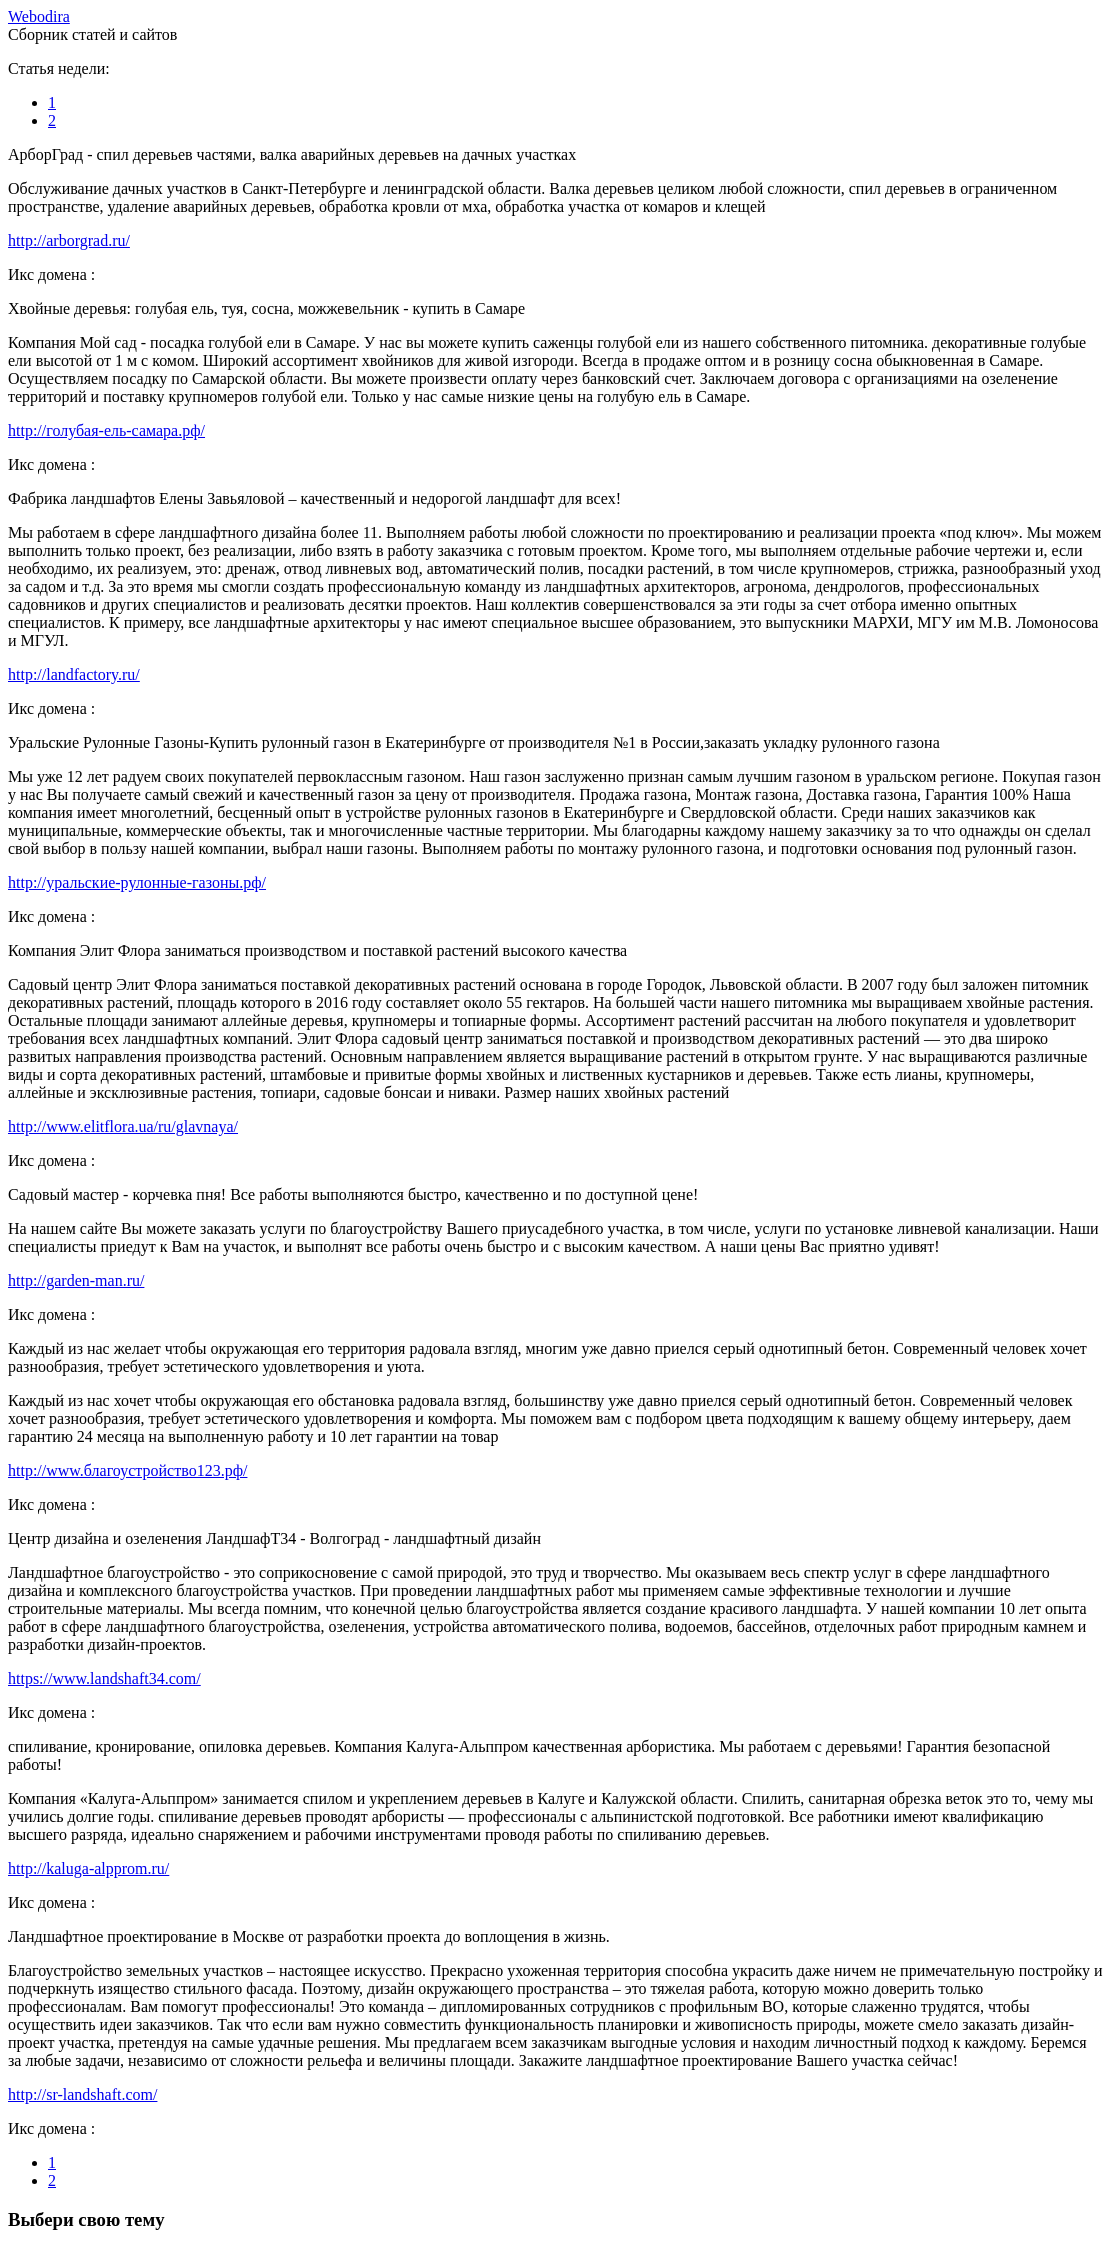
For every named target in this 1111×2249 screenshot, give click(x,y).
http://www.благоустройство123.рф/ (127, 1470)
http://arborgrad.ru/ (69, 240)
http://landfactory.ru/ (74, 674)
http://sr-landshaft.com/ (82, 2094)
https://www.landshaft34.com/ (104, 1678)
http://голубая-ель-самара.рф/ (106, 430)
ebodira (39, 16)
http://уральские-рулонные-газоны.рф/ (137, 882)
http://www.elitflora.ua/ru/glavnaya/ (123, 1126)
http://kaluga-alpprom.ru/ (88, 1868)
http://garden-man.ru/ (76, 1280)
